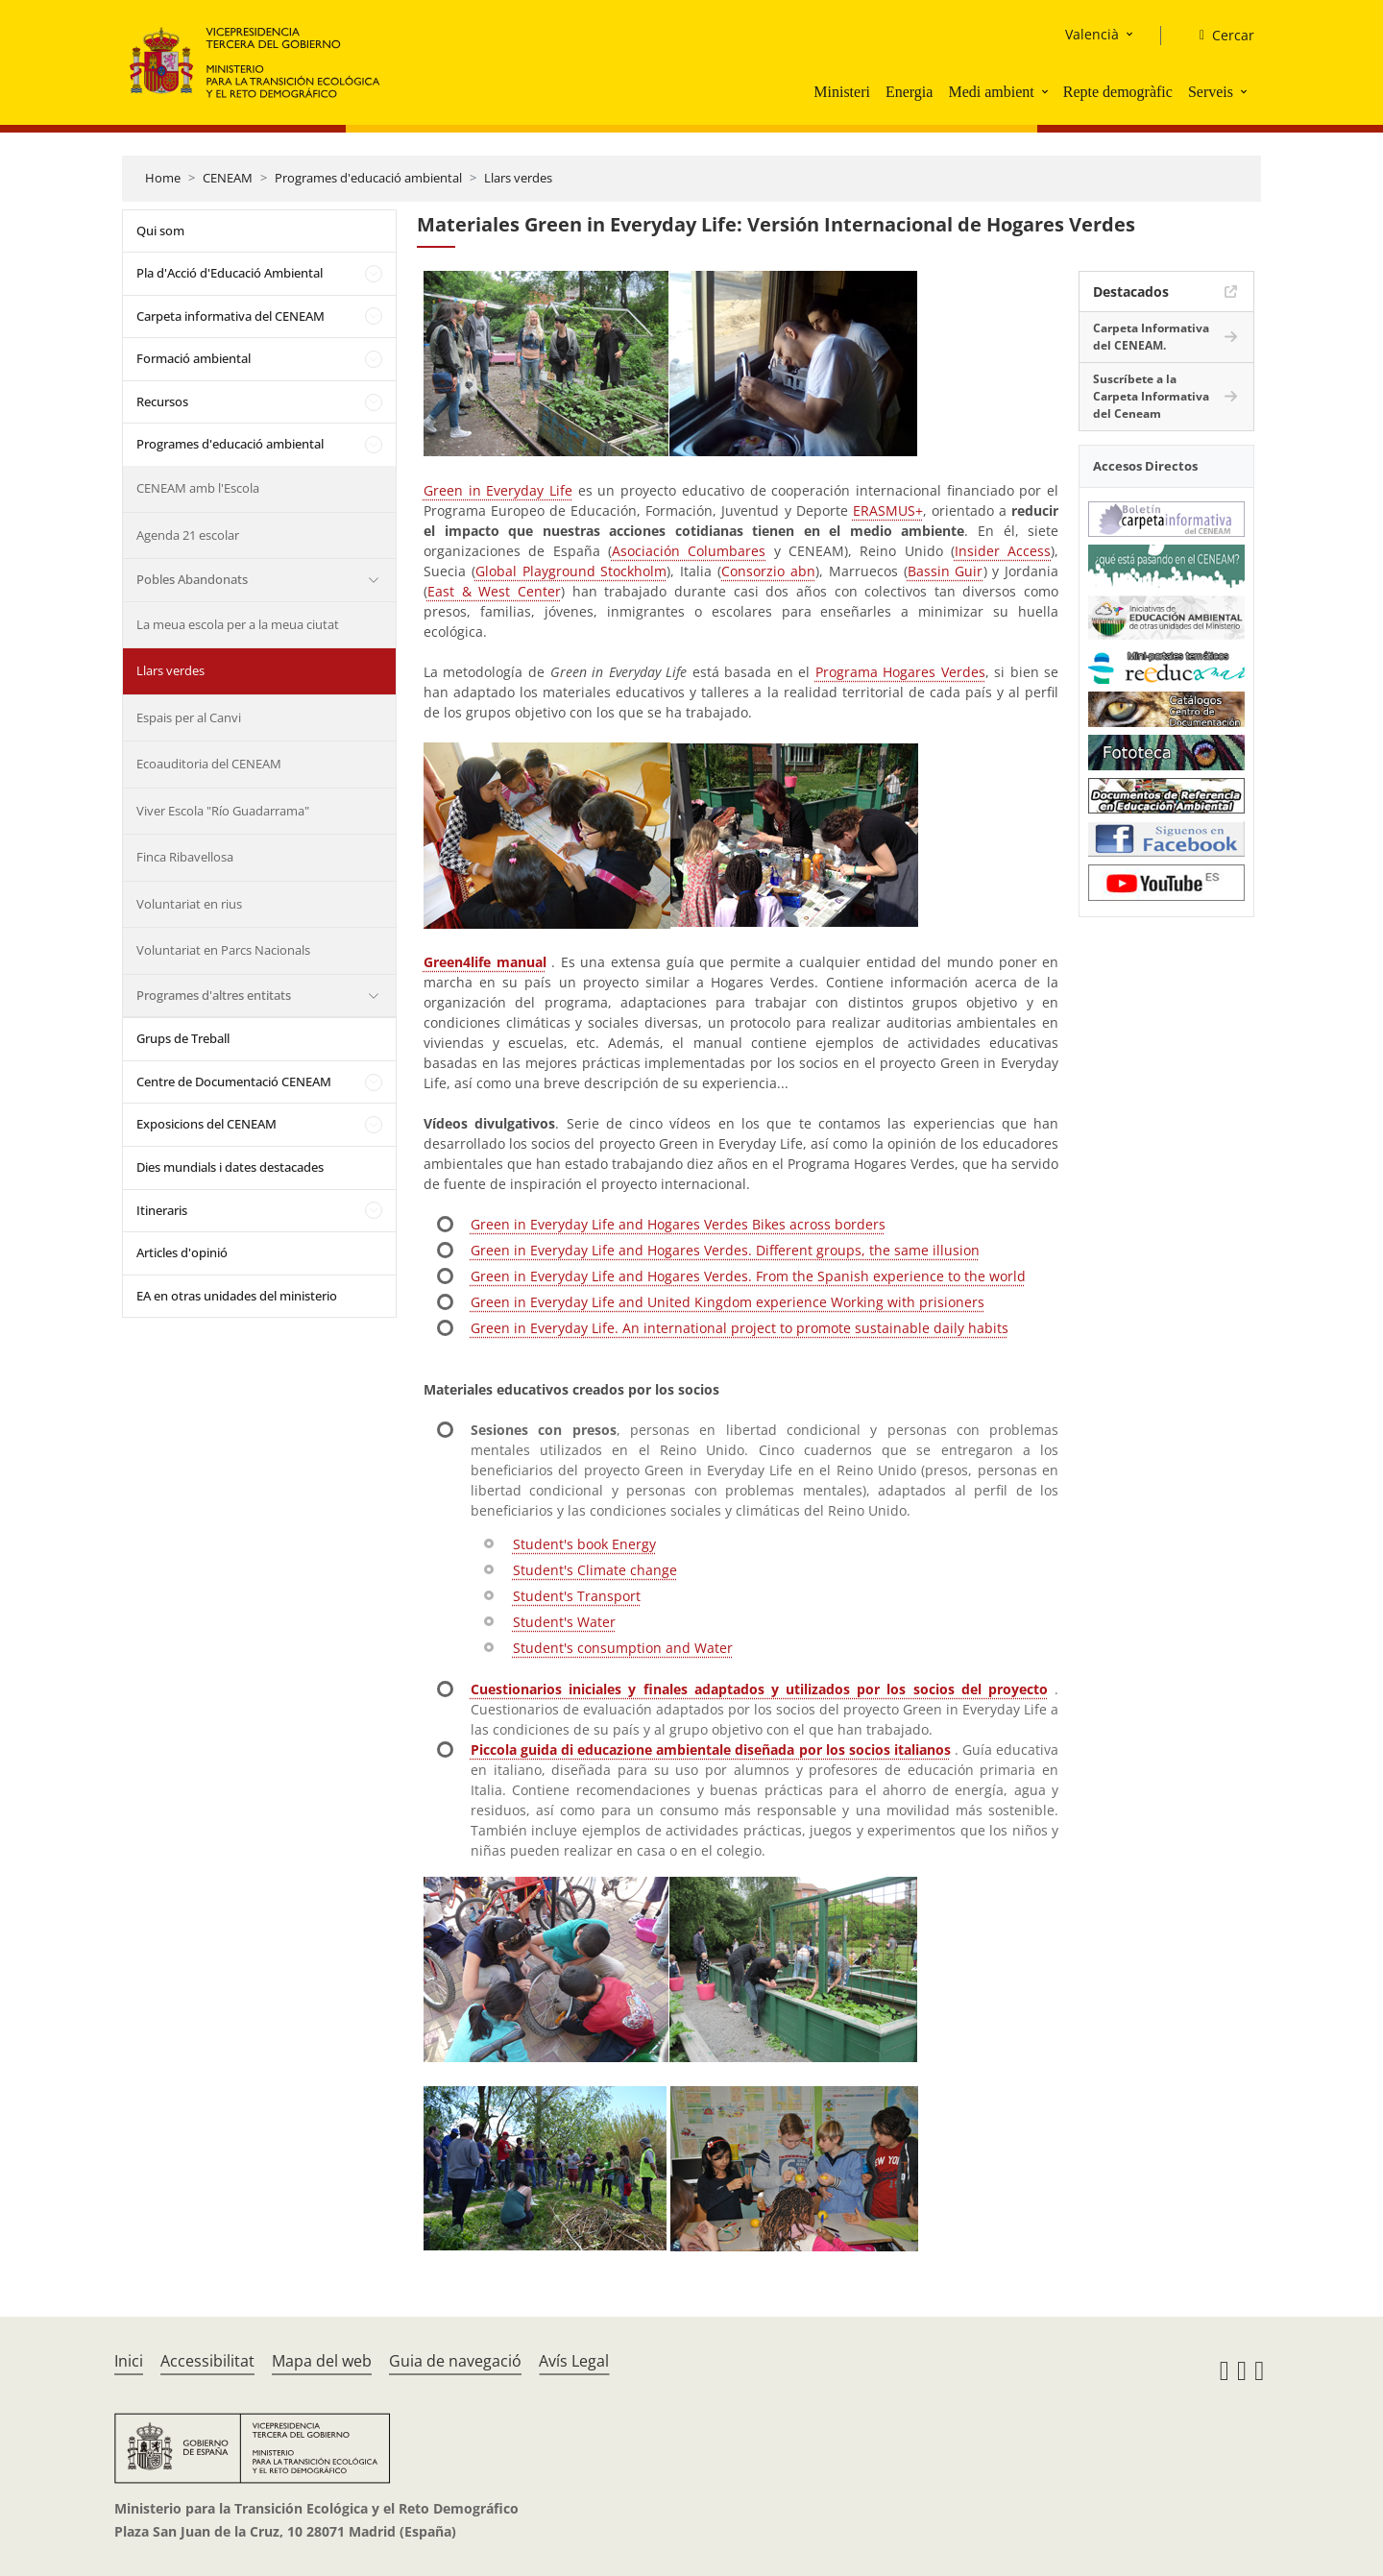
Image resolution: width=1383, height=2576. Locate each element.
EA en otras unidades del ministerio (236, 1295)
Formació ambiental (193, 358)
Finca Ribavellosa (184, 856)
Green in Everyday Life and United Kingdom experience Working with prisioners (727, 1302)
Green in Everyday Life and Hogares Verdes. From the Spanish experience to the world (748, 1276)
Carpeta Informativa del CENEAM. (1151, 336)
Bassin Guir (945, 571)
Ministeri (841, 92)
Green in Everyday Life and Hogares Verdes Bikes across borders (678, 1224)
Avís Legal (574, 2360)
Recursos (162, 401)
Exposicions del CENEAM (206, 1123)
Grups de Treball (183, 1038)
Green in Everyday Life (498, 490)
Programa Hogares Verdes (900, 672)
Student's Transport (577, 1596)
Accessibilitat (207, 2360)
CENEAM (228, 177)
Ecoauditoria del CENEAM (208, 763)
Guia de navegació (455, 2360)
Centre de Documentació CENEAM (233, 1081)
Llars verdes (518, 177)
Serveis (1210, 92)
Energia (909, 92)
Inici (128, 2360)
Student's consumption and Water (623, 1648)
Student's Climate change (595, 1570)
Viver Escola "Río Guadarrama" (222, 810)
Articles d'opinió (182, 1252)
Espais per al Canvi (188, 717)
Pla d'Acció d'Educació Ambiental (229, 272)
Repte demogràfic (1118, 92)
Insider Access (1003, 551)
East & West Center (494, 591)
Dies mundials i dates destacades (230, 1167)
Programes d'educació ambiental (368, 177)
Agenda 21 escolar (187, 535)
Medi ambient (990, 92)
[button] (1046, 91)
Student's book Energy (584, 1544)
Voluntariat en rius (189, 903)
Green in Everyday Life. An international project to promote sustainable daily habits (739, 1328)
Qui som (160, 230)
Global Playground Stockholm (571, 571)
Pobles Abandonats (192, 579)
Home (163, 177)
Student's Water (564, 1622)
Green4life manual (485, 962)
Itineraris (161, 1210)
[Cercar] (1219, 35)
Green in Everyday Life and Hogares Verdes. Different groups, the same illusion (725, 1250)
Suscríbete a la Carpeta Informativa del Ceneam (1151, 396)
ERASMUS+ (888, 510)
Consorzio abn (768, 571)
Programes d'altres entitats (213, 995)
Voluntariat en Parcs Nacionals (223, 950)
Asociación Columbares (688, 551)
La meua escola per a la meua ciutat (237, 624)
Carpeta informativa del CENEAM (230, 316)
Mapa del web (322, 2360)
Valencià (1092, 34)
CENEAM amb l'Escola (197, 488)
